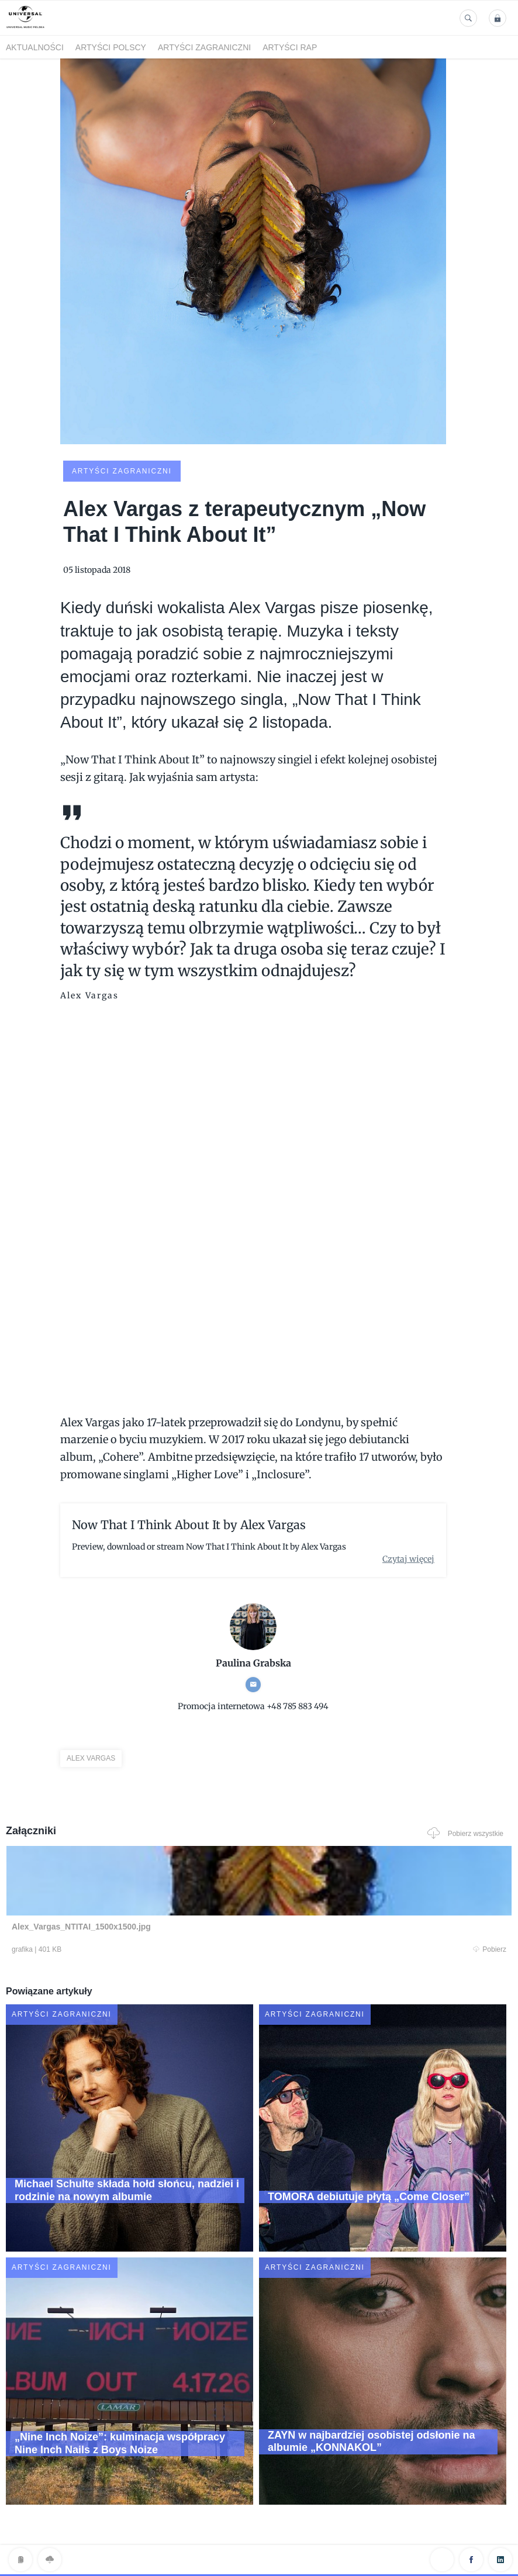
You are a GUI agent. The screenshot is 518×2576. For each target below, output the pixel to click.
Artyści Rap (290, 47)
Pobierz (144, 1950)
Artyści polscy (110, 47)
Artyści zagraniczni (204, 47)
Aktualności (35, 47)
